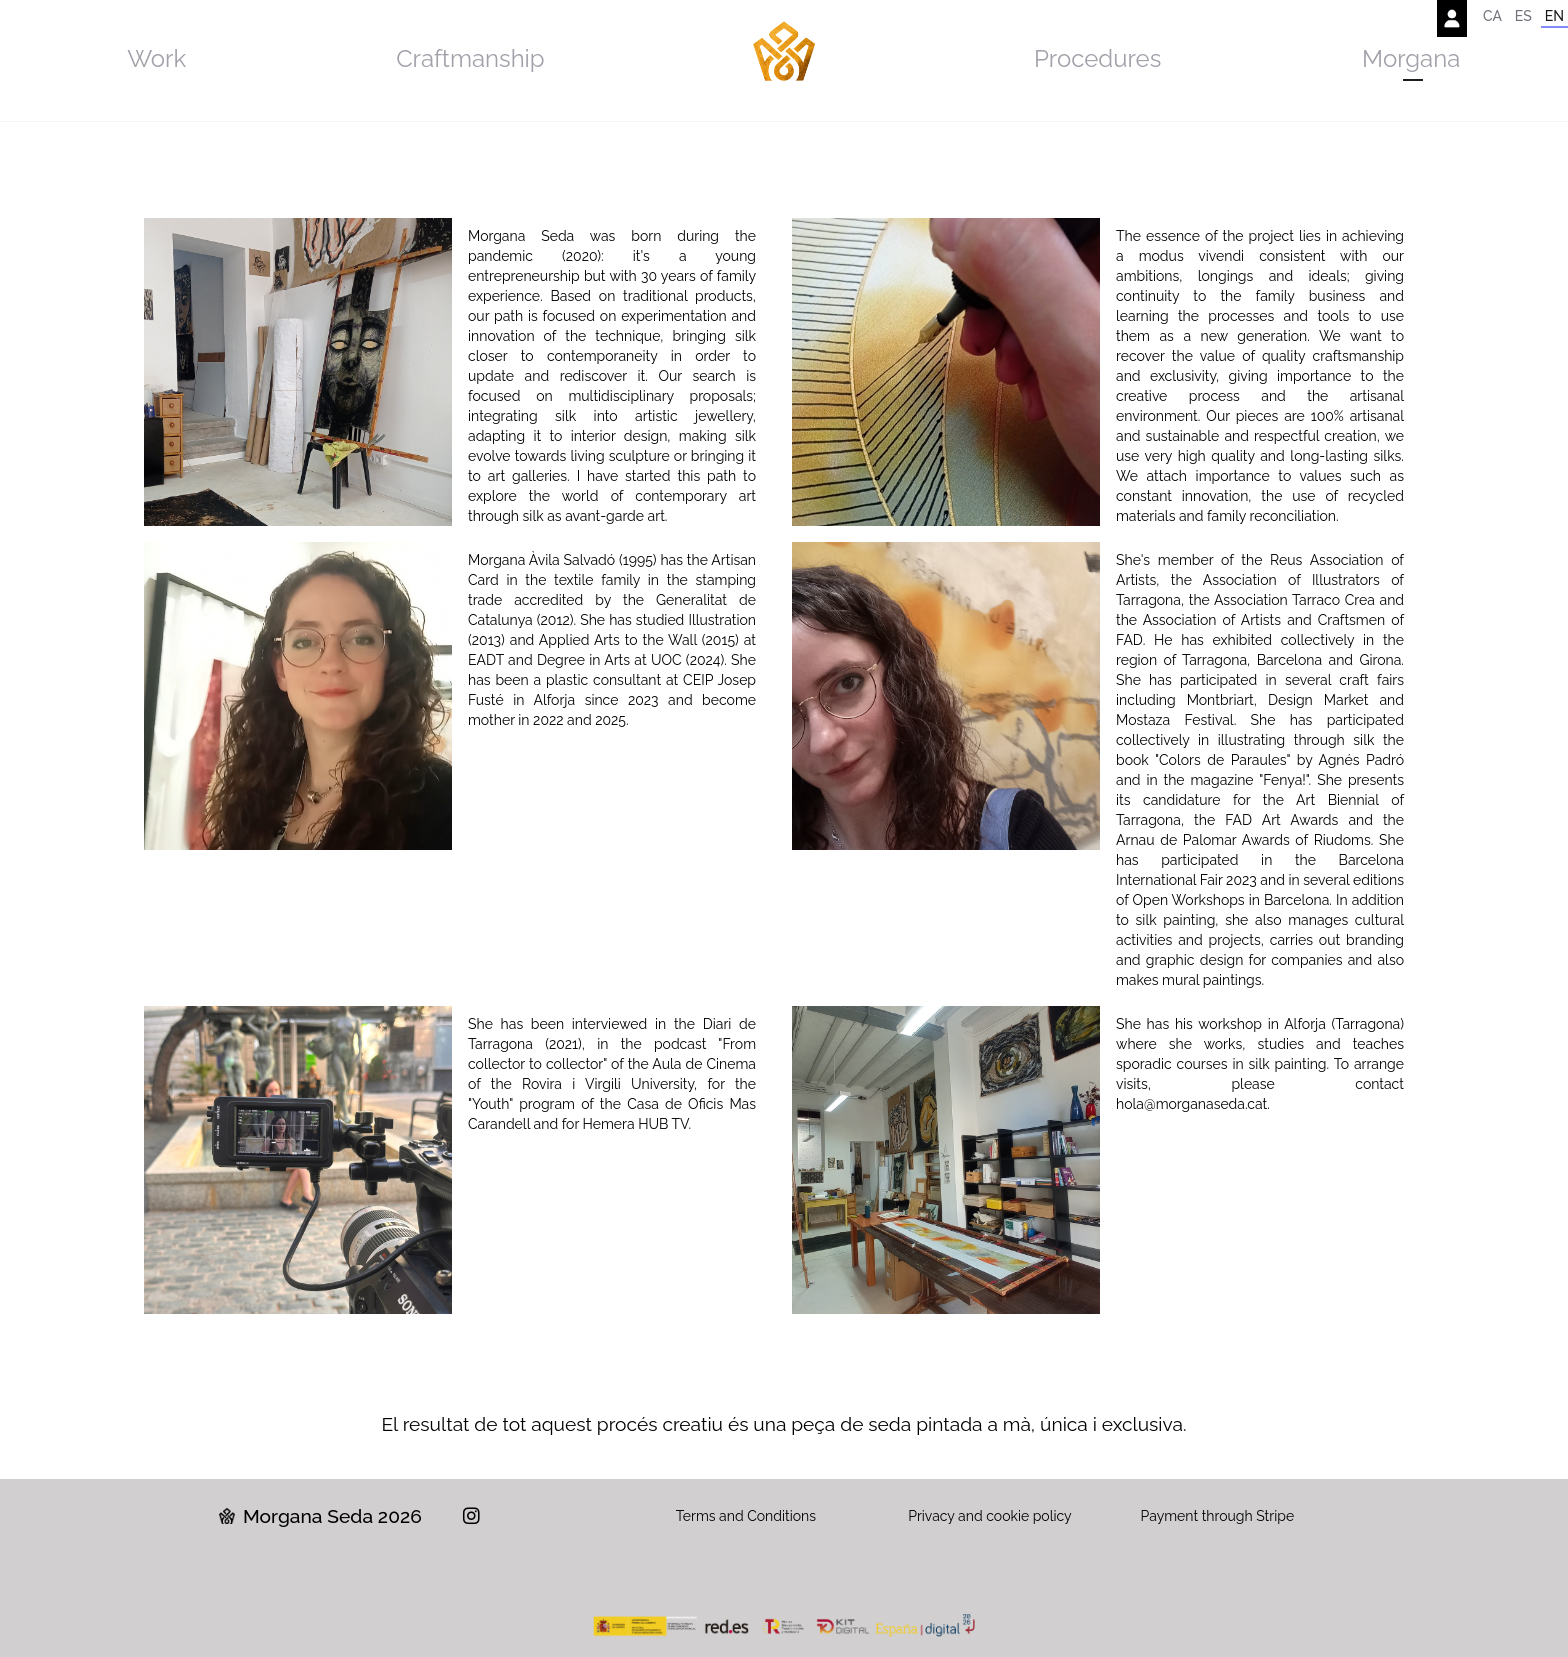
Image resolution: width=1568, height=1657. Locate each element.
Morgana (1411, 58)
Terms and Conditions (746, 1516)
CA (1492, 16)
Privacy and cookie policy (990, 1516)
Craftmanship (470, 58)
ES (1523, 16)
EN (1554, 16)
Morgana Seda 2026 (320, 1516)
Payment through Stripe (1218, 1516)
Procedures (1097, 58)
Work (156, 58)
